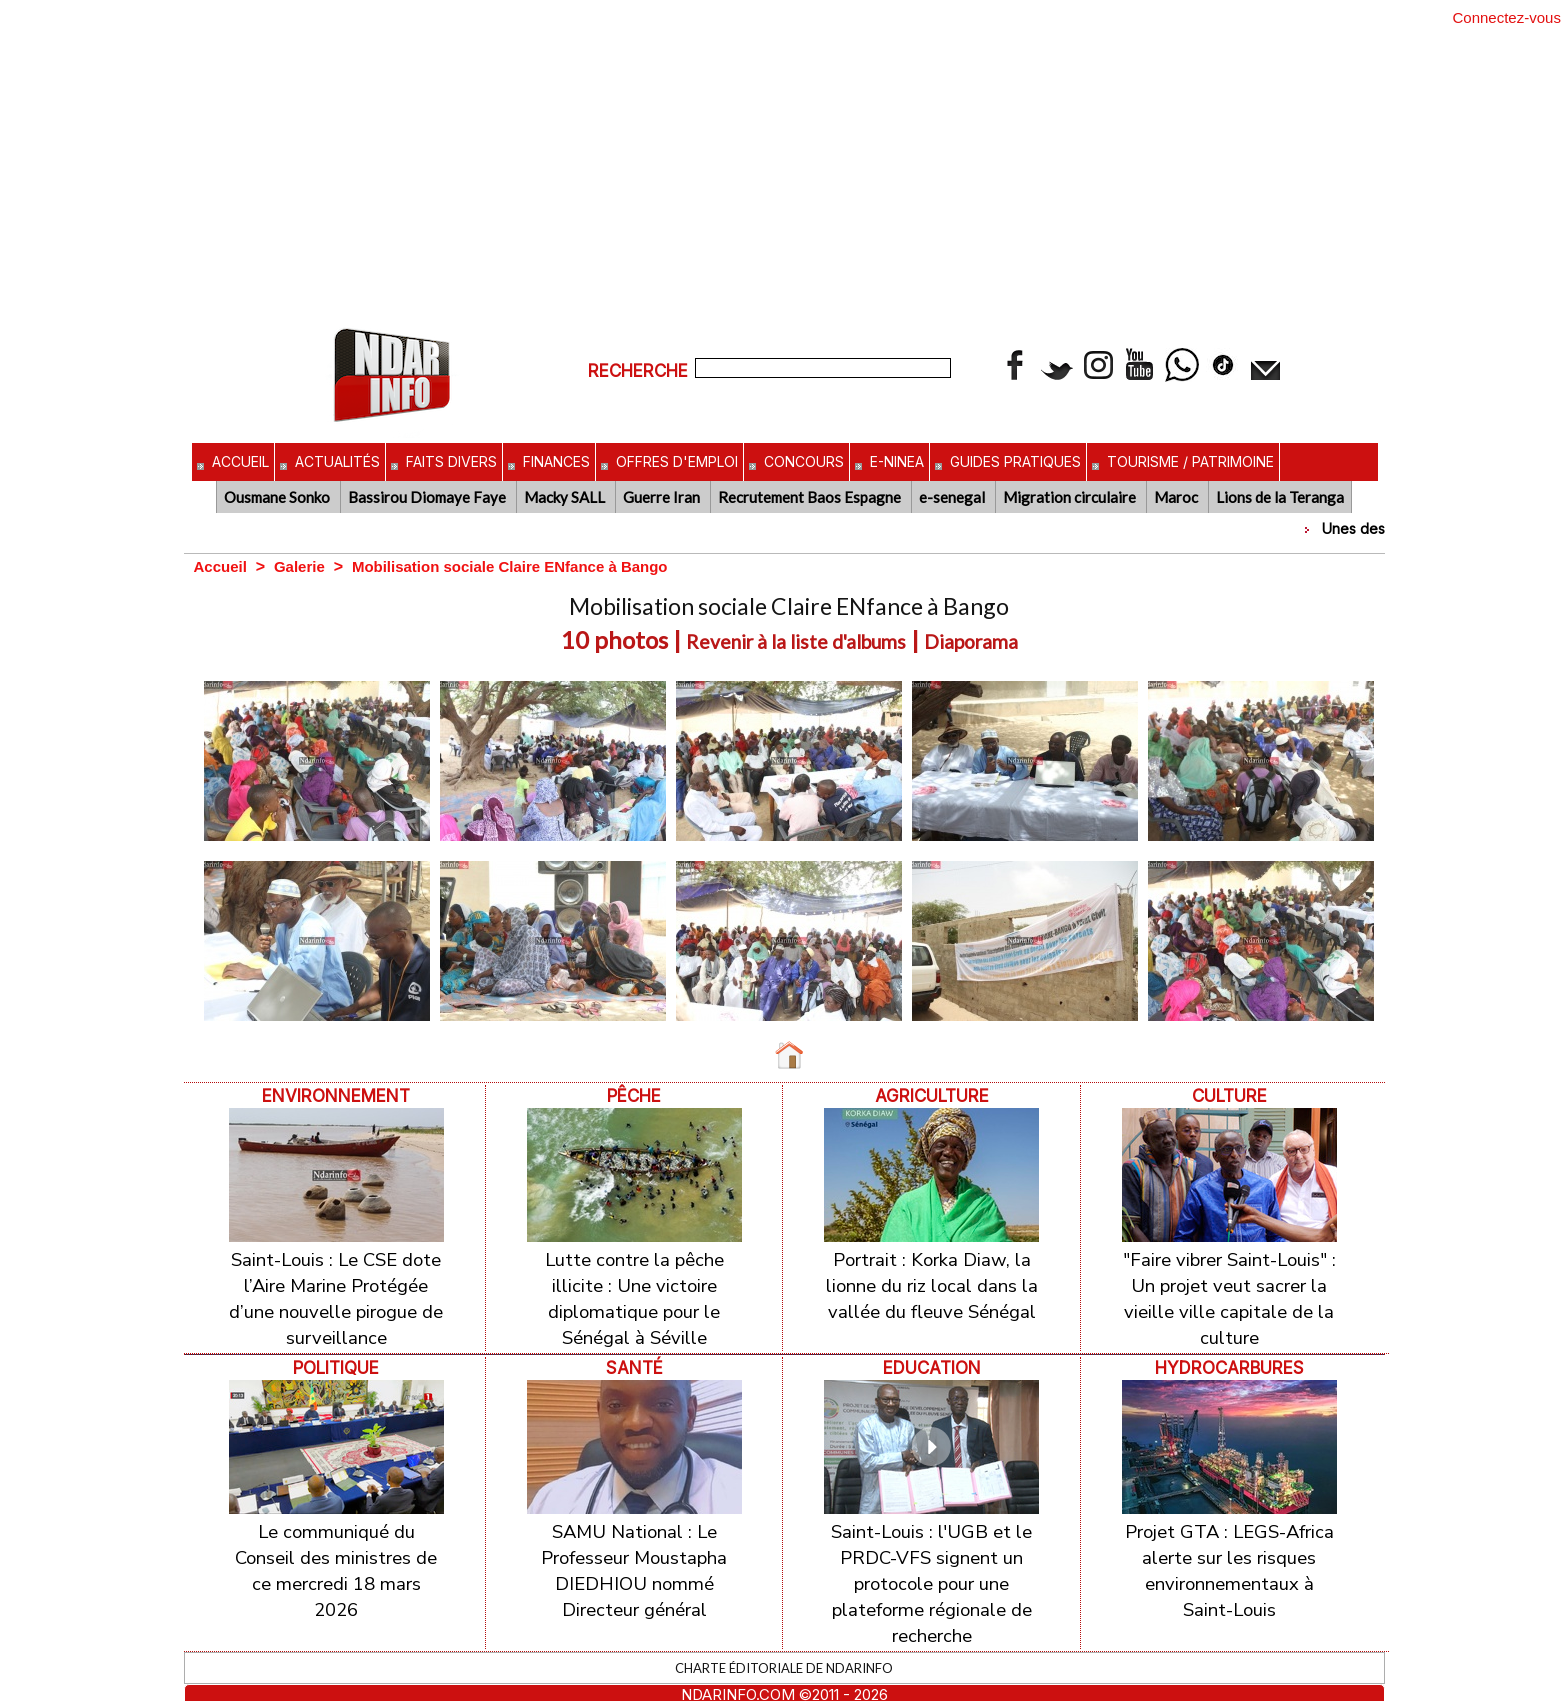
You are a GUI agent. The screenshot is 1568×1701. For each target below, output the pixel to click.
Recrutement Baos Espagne (811, 497)
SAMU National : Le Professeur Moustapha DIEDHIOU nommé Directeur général (634, 1559)
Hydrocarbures (1229, 1359)
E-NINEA (889, 461)
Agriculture (931, 1095)
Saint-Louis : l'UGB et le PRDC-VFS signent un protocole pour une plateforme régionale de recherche (931, 1571)
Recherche (640, 371)
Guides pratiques (1008, 461)
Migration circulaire (1071, 497)
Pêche (634, 1095)
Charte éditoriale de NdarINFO (784, 1648)
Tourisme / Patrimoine (1183, 461)
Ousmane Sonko (278, 497)
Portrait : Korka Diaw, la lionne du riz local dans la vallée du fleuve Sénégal (932, 1283)
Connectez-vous (1507, 17)
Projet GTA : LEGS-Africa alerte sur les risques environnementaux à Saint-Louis (1229, 1559)
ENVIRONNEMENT (336, 1095)
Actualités (330, 461)
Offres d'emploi (669, 461)
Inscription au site (784, 1692)
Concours (796, 461)
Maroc (1177, 497)
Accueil (233, 461)
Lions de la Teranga (1280, 497)
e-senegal (953, 497)
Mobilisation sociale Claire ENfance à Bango (527, 566)
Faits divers (444, 461)
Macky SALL (566, 497)
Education (932, 1359)
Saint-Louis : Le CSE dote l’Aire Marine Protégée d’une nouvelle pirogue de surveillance (336, 1295)
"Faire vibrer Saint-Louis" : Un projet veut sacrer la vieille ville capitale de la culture (1229, 1295)
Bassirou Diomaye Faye (428, 497)
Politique (336, 1359)
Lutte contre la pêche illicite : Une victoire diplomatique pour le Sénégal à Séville (634, 1295)
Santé (634, 1359)
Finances (549, 461)
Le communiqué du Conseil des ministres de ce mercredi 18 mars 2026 (336, 1559)
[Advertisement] (784, 173)
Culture (1229, 1095)
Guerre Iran (663, 497)
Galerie (305, 566)
